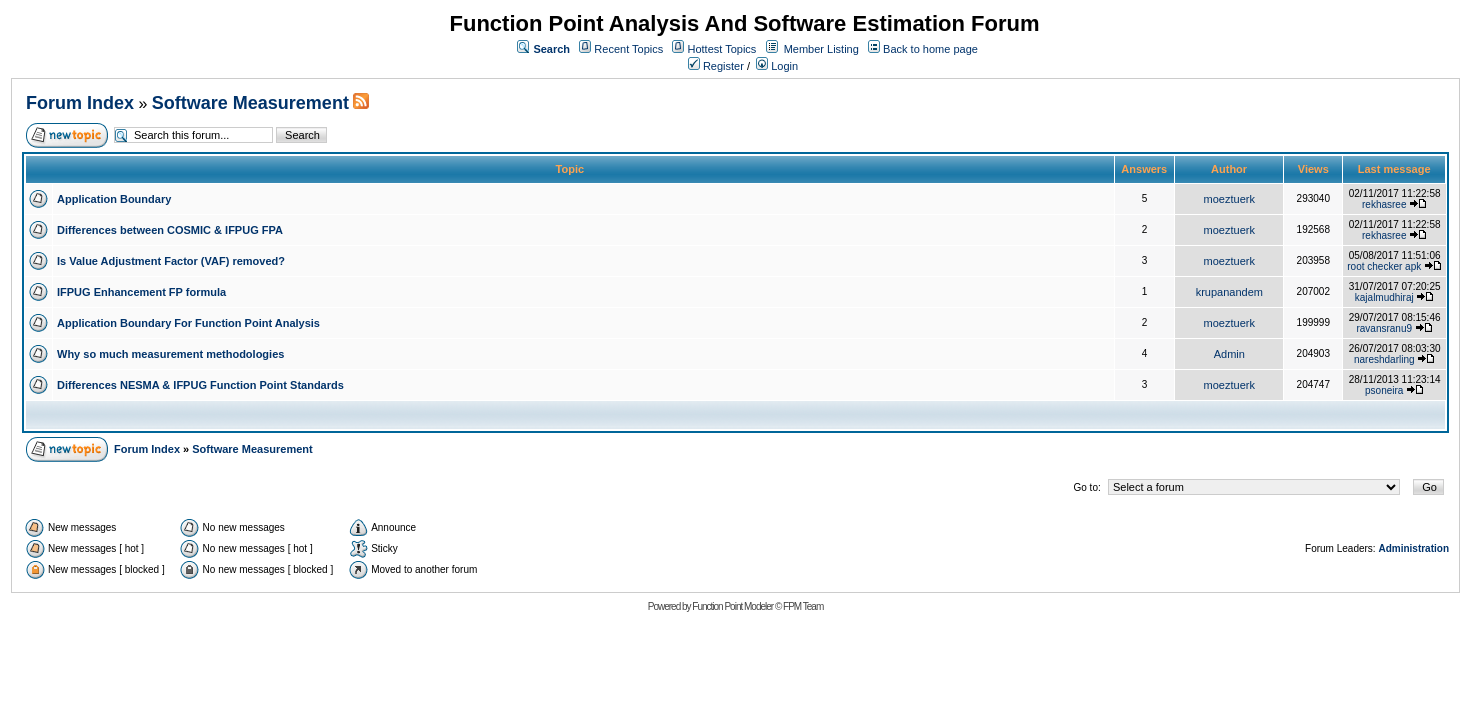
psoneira (1384, 390)
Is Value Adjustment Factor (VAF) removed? (171, 261)
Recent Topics (628, 49)
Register (716, 66)
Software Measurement (250, 103)
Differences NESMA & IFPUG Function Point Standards (200, 385)
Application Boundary (114, 199)
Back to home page (930, 49)
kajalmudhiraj (1384, 297)
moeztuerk (1229, 199)
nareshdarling (1384, 359)
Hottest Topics (721, 49)
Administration (1413, 548)
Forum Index (80, 103)
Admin (1229, 354)
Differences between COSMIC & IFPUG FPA (170, 230)
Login (777, 66)
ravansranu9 (1384, 328)
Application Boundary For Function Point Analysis (188, 323)
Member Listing (821, 49)
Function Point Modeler (732, 606)
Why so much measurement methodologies (170, 354)
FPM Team (803, 606)
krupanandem (1229, 292)
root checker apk (1384, 266)
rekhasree (1384, 204)
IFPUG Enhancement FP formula (141, 292)
